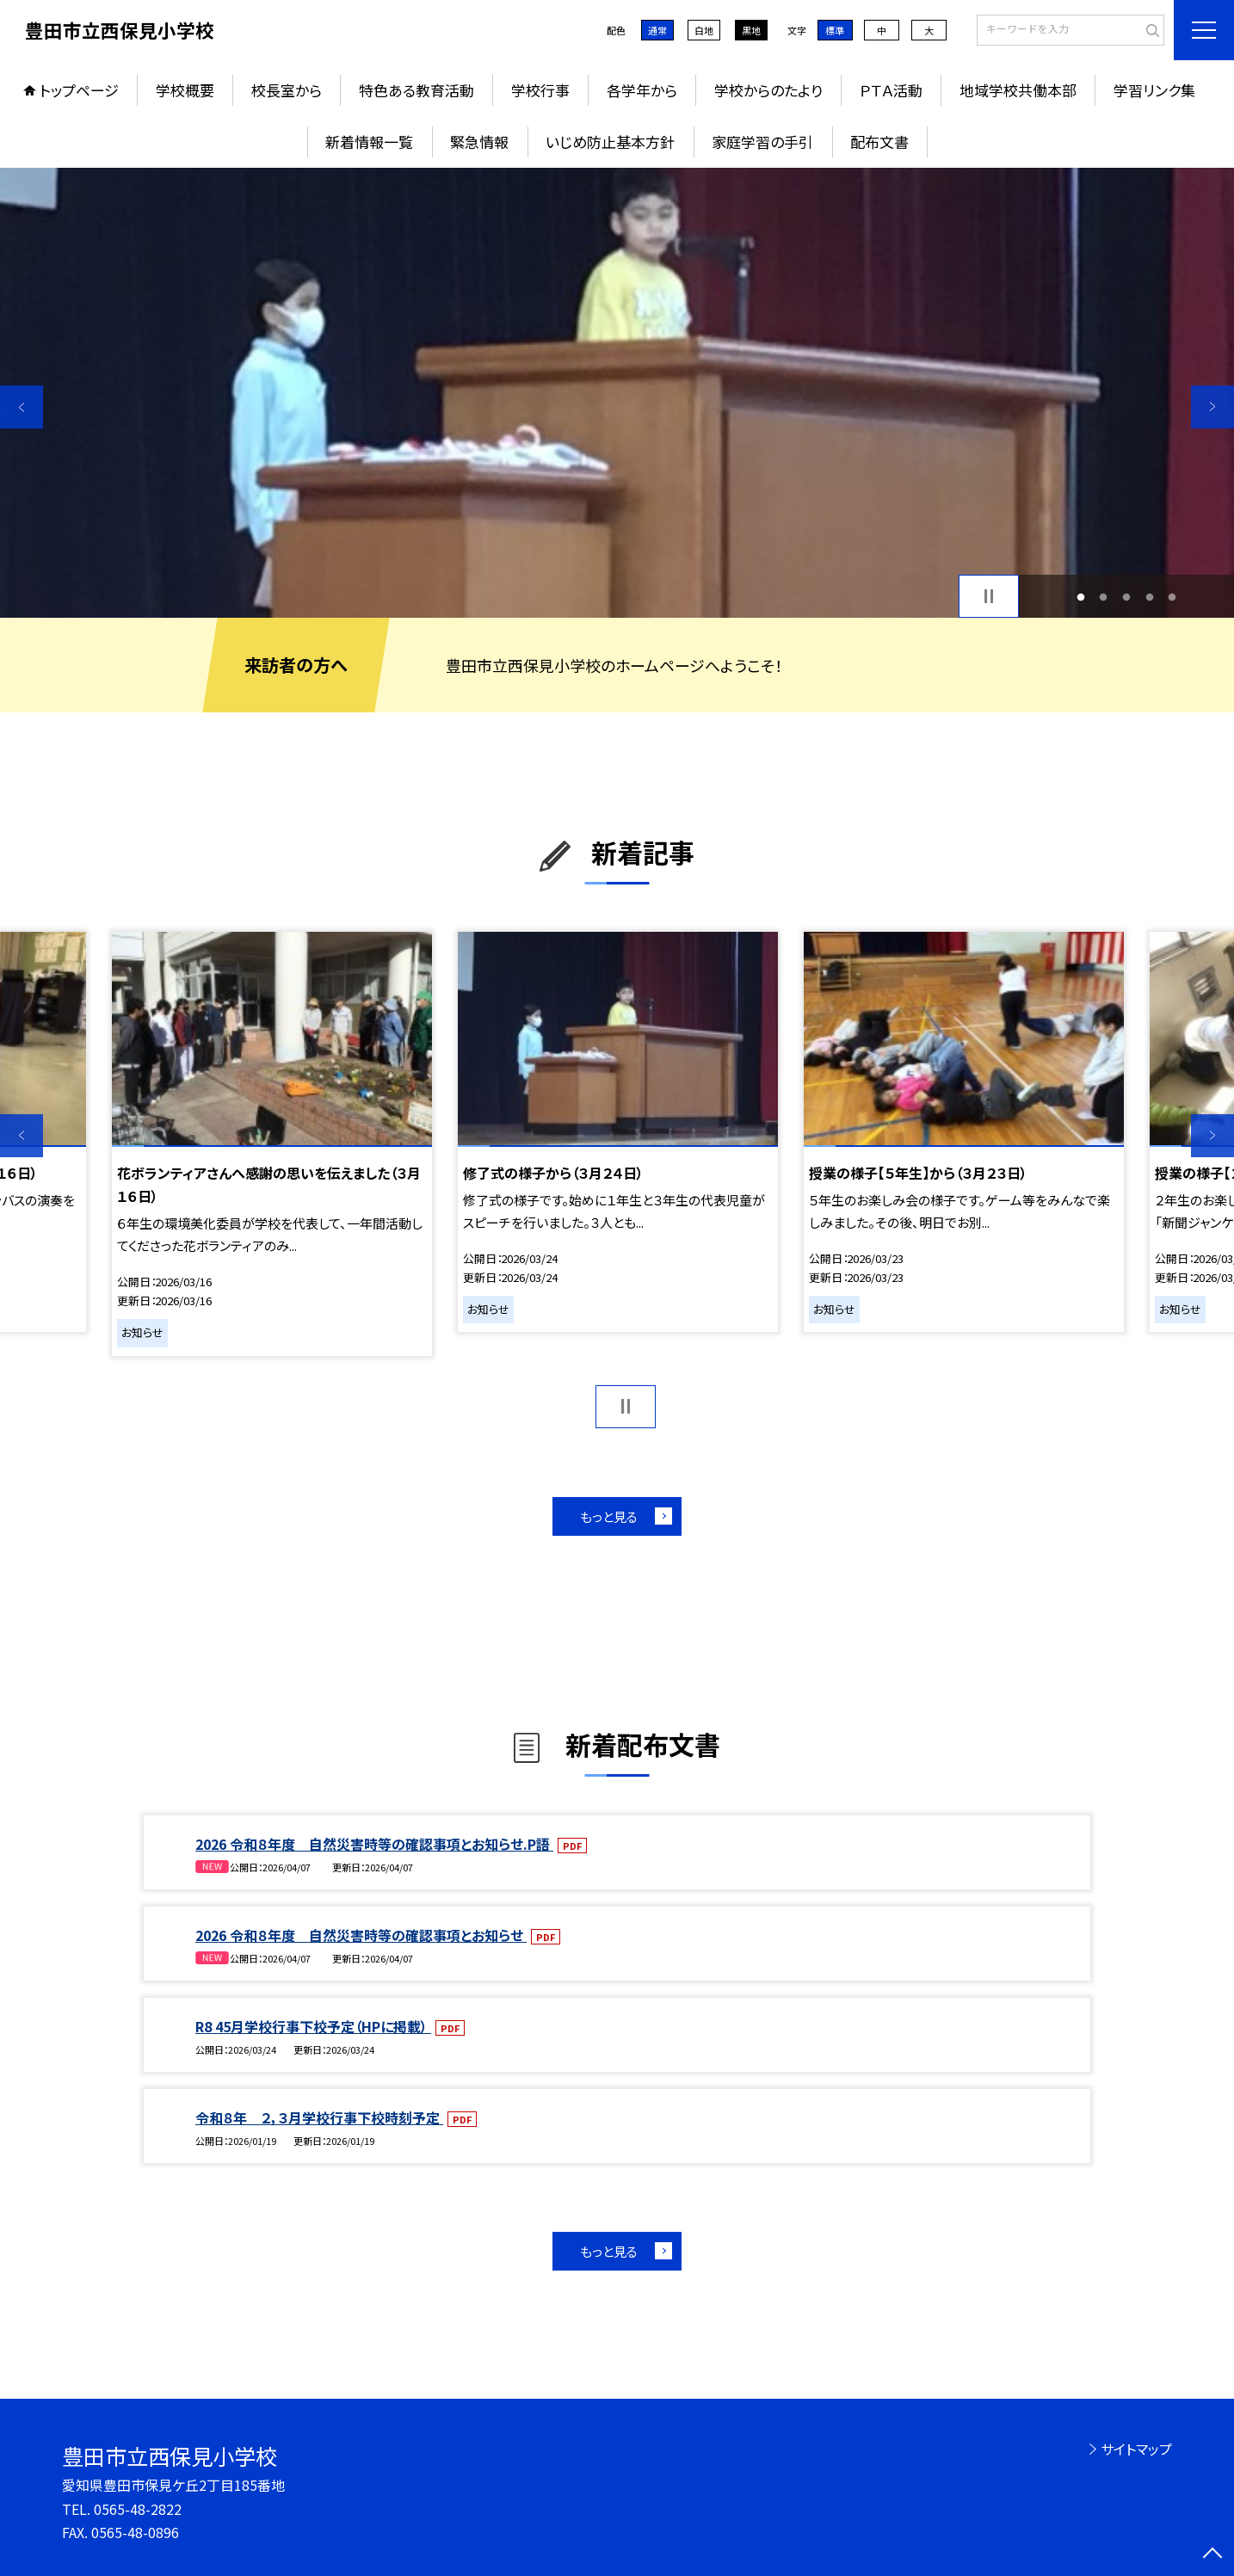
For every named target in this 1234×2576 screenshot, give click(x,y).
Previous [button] (21, 406)
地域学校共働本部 (1018, 90)
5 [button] (1172, 596)
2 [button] (1104, 596)
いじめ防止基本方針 (610, 141)
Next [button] (1212, 406)
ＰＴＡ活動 (891, 90)
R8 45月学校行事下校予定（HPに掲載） (313, 2026)
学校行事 (540, 90)
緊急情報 (479, 141)
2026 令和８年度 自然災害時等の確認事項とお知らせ (361, 1935)
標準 (834, 30)
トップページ (79, 90)
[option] (617, 393)
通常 (657, 30)
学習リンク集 (1154, 90)
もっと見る (609, 1516)
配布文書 (879, 141)
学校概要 (185, 90)
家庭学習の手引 (762, 141)
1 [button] (1080, 596)
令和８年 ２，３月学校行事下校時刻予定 (319, 2117)
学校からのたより (768, 90)
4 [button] (1149, 596)
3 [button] (1127, 596)
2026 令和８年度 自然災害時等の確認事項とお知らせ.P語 (374, 1843)
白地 (703, 30)
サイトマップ (1136, 2448)
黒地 (751, 30)
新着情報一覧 (369, 141)
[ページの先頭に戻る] (1212, 2554)
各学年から (642, 90)
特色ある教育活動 (416, 90)
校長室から (286, 90)
